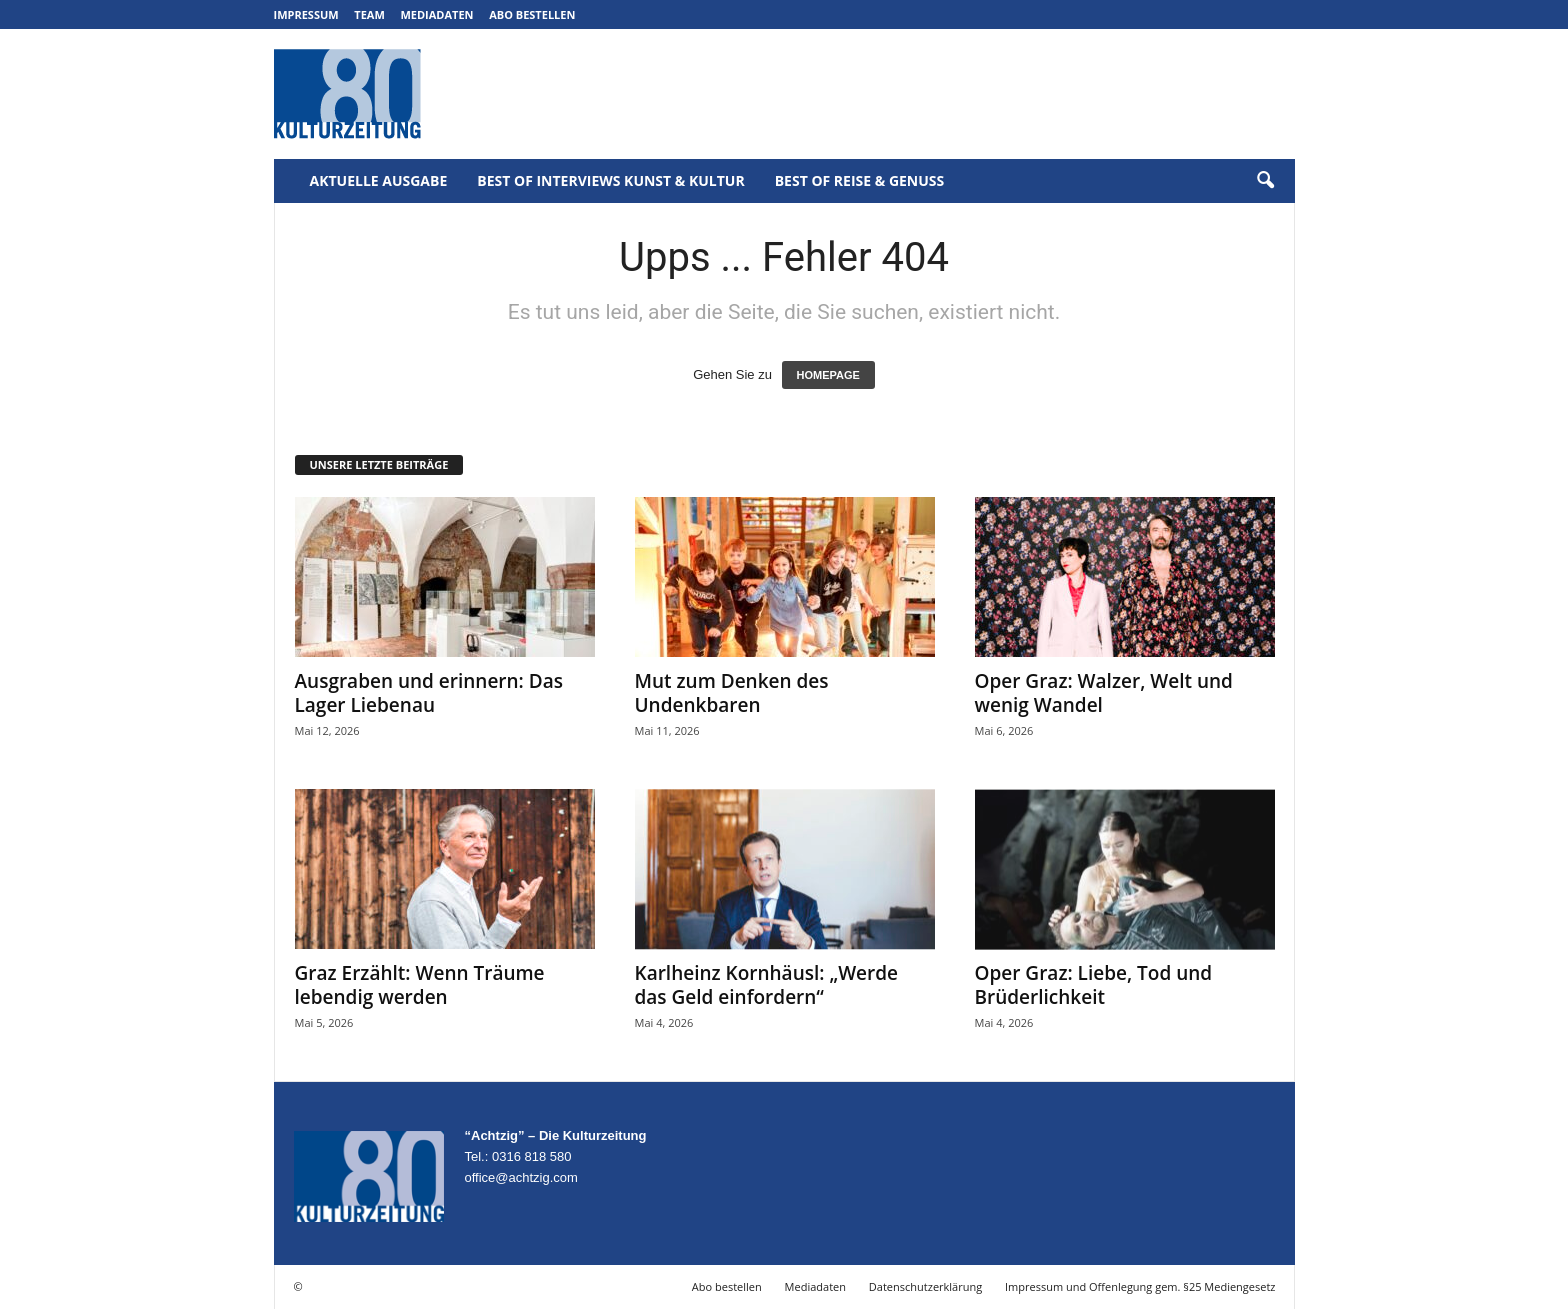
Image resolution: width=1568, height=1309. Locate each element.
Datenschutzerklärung (925, 1286)
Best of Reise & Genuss (860, 180)
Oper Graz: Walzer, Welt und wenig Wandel (1104, 693)
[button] (1265, 181)
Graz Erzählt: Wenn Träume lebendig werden (420, 985)
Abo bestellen (532, 14)
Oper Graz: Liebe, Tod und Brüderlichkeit (1094, 985)
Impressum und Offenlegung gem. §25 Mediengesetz (1140, 1286)
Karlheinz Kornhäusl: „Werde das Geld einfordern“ (767, 985)
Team (369, 14)
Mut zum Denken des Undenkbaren (732, 693)
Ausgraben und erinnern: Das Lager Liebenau (429, 693)
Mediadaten (436, 14)
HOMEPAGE (828, 375)
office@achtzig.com (521, 1177)
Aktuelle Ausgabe (379, 180)
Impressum (306, 14)
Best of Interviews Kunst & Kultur (610, 180)
